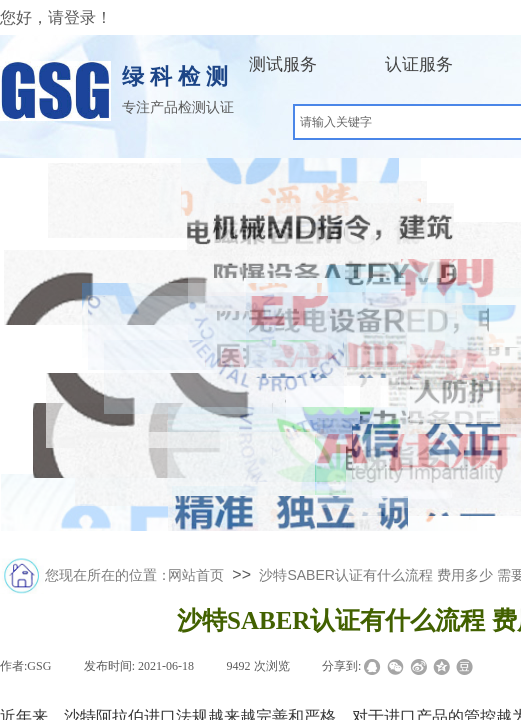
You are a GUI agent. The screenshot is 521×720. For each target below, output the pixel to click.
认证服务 (419, 64)
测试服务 (283, 64)
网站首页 (196, 575)
